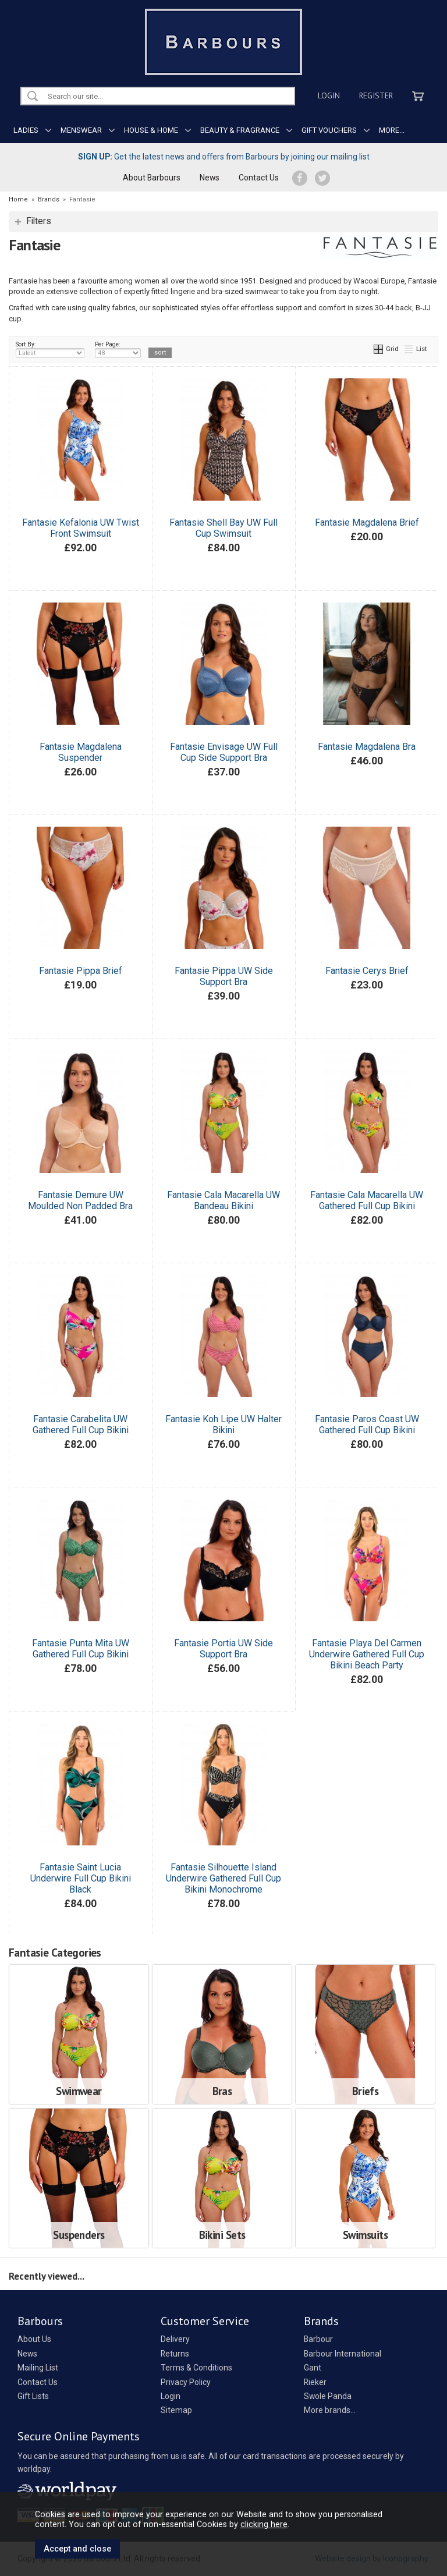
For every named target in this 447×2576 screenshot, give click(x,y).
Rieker (315, 2382)
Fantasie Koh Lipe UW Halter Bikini (223, 1424)
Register (376, 95)
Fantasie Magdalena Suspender (81, 752)
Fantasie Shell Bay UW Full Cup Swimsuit (223, 528)
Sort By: (50, 349)
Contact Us (259, 177)
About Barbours (151, 177)
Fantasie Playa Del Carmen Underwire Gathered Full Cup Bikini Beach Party (366, 1654)
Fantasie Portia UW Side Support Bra (223, 1649)
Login (329, 95)
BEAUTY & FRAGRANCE (239, 130)
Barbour (318, 2339)
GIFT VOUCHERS (329, 130)
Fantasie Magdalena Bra (367, 746)
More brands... (330, 2410)
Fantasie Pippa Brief (80, 970)
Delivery (175, 2339)
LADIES (25, 130)
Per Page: (118, 349)
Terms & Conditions (196, 2367)
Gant (312, 2367)
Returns (175, 2353)
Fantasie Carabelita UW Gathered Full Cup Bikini (81, 1424)
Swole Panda (328, 2396)
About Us (34, 2339)
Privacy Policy (186, 2382)
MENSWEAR (81, 130)
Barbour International (342, 2353)
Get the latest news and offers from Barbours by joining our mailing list (224, 156)
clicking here (264, 2524)
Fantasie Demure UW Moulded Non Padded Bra (80, 1200)
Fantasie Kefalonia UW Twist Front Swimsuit (80, 528)
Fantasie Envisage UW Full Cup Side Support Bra (224, 752)
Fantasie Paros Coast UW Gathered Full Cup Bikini (367, 1424)
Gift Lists (33, 2396)
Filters (38, 221)
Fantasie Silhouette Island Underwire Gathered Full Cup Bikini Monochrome (223, 1878)
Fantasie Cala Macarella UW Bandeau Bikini (223, 1200)
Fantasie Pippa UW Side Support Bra (224, 976)
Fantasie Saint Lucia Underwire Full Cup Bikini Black (80, 1878)
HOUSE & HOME (151, 130)
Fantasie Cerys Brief (367, 970)
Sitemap (176, 2410)
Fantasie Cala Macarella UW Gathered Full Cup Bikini (366, 1200)
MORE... (392, 130)
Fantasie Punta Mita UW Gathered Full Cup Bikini (80, 1649)
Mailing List (37, 2367)
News (209, 177)
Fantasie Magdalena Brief (367, 522)
